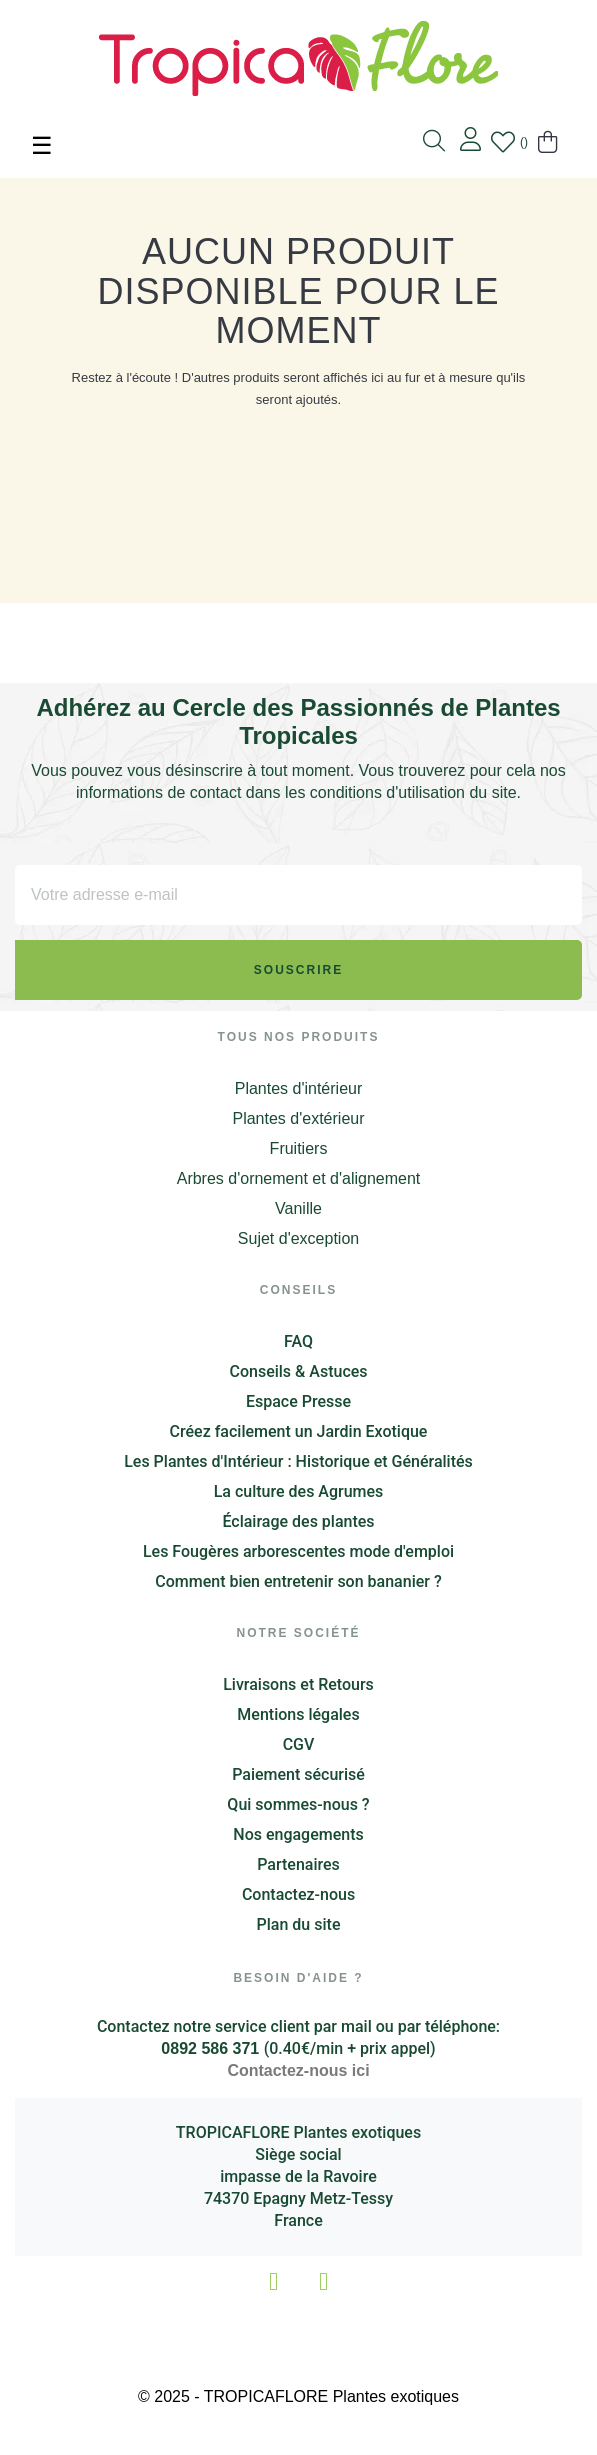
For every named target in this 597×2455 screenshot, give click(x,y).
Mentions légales (298, 1714)
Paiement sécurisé (298, 1774)
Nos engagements (298, 1834)
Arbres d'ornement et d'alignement (299, 1178)
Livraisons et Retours (298, 1684)
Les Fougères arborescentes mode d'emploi (298, 1551)
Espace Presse (298, 1401)
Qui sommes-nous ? (298, 1804)
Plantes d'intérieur (299, 1088)
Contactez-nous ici (298, 2070)
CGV (299, 1744)
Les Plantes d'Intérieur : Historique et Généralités (298, 1461)
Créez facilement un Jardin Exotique (299, 1431)
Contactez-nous (298, 1894)
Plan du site (299, 1924)
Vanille (298, 1208)
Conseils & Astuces (298, 1371)
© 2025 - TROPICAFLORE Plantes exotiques (298, 2396)
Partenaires (298, 1864)
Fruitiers (299, 1148)
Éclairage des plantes (298, 1521)
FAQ (298, 1341)
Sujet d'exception (298, 1238)
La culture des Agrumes (299, 1491)
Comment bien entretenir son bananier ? (298, 1581)
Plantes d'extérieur (298, 1118)
